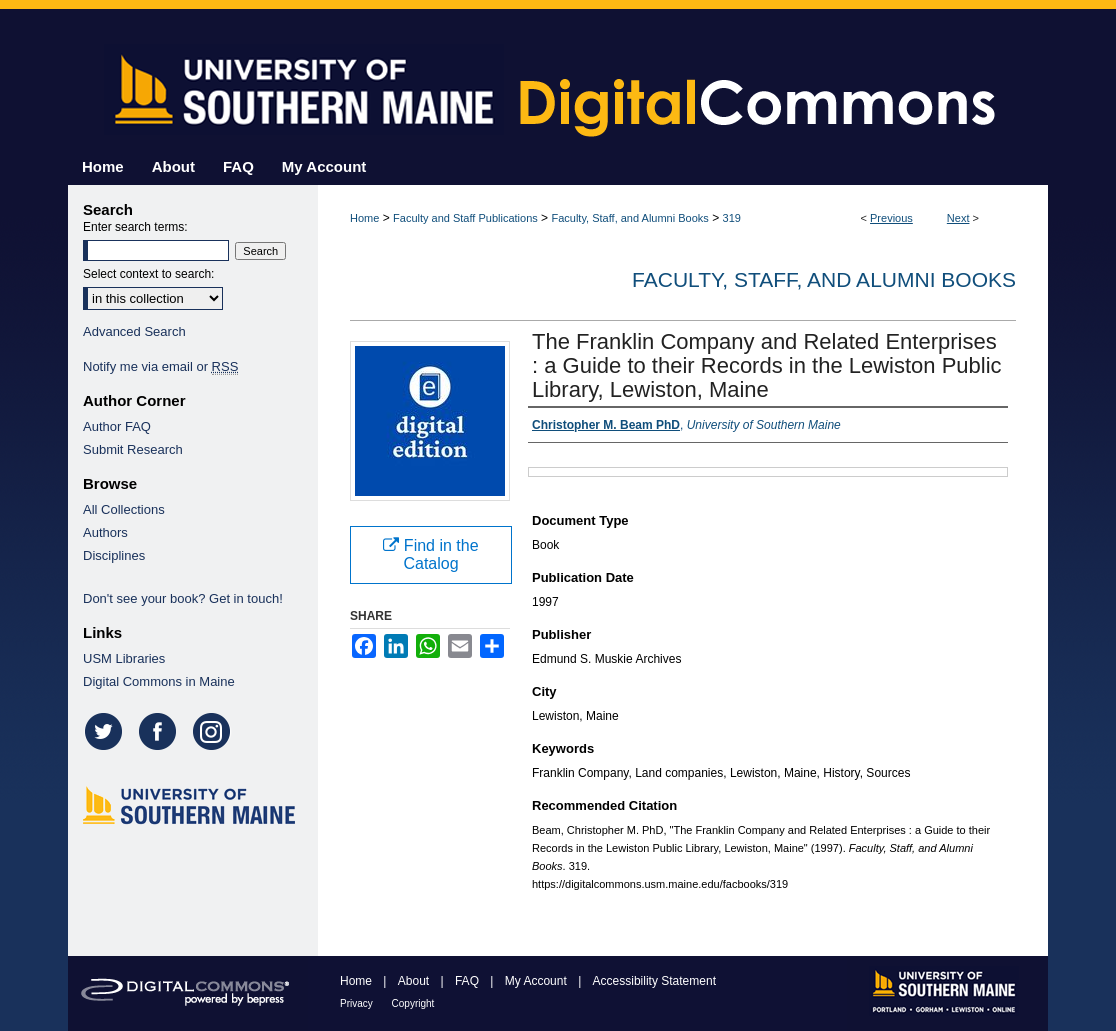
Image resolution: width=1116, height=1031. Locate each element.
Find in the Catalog (430, 554)
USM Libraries (124, 658)
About (415, 981)
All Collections (124, 509)
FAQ (468, 981)
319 (732, 218)
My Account (537, 981)
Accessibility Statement (654, 981)
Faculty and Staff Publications (465, 218)
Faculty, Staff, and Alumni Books (629, 218)
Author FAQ (117, 426)
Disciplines (114, 555)
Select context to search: (148, 274)
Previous (891, 218)
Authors (105, 532)
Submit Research (133, 449)
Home (364, 218)
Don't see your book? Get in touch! (183, 598)
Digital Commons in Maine (159, 681)
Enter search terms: (135, 227)
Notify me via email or (160, 366)
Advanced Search (134, 331)
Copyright (413, 1003)
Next (958, 218)
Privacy (358, 1003)
